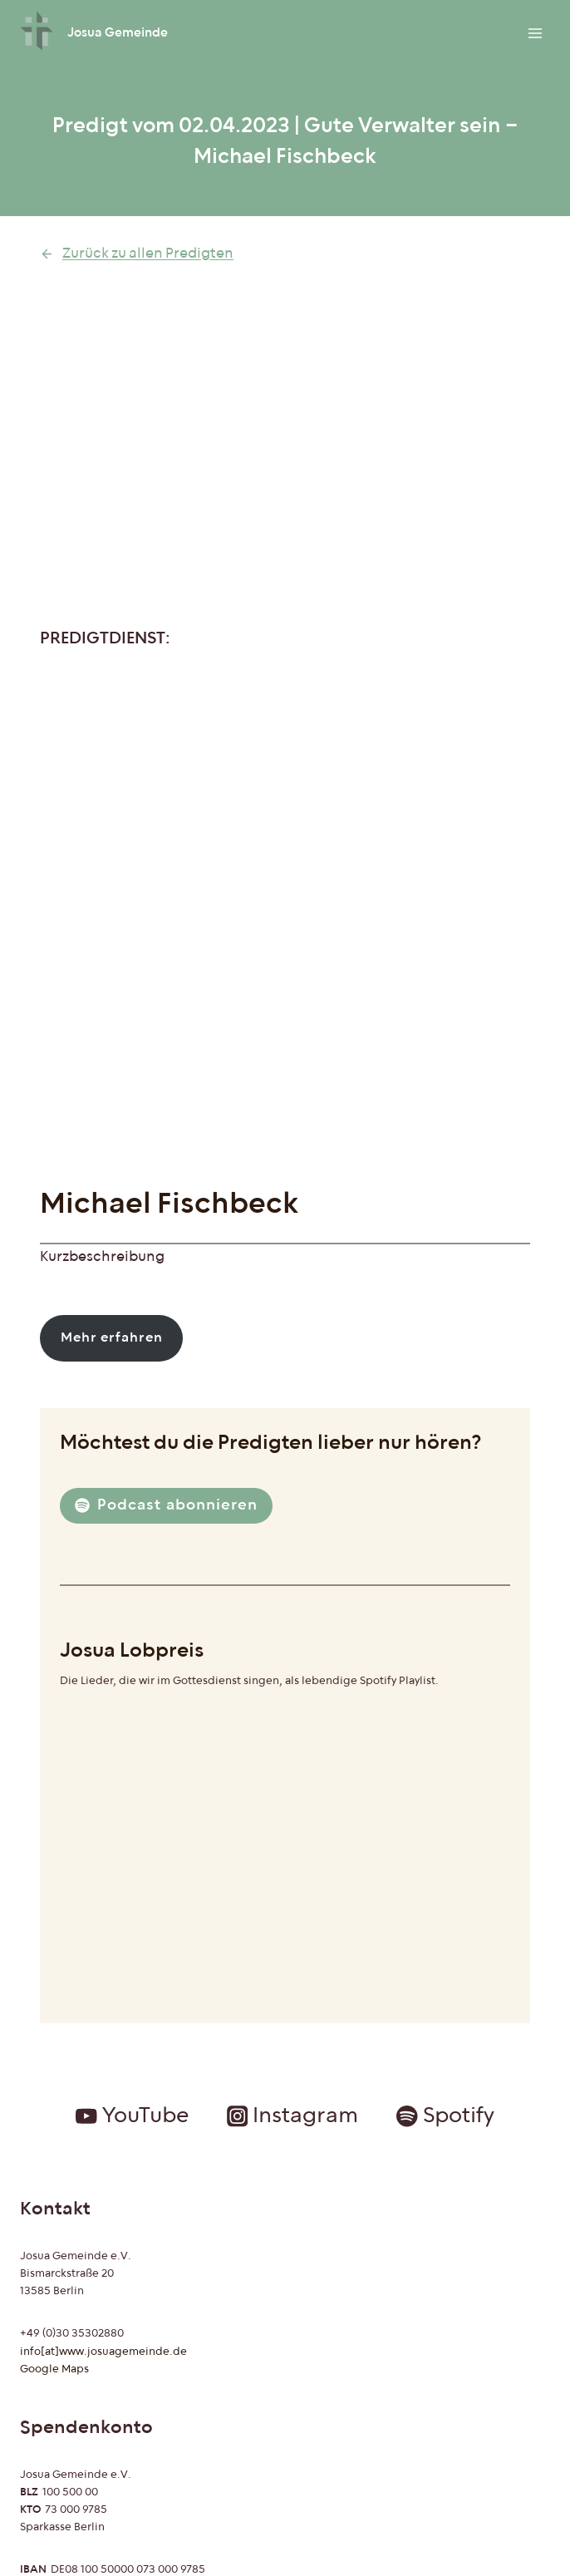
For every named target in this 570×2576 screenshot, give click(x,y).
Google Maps (54, 2369)
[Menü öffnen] (534, 33)
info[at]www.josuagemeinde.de (103, 2351)
